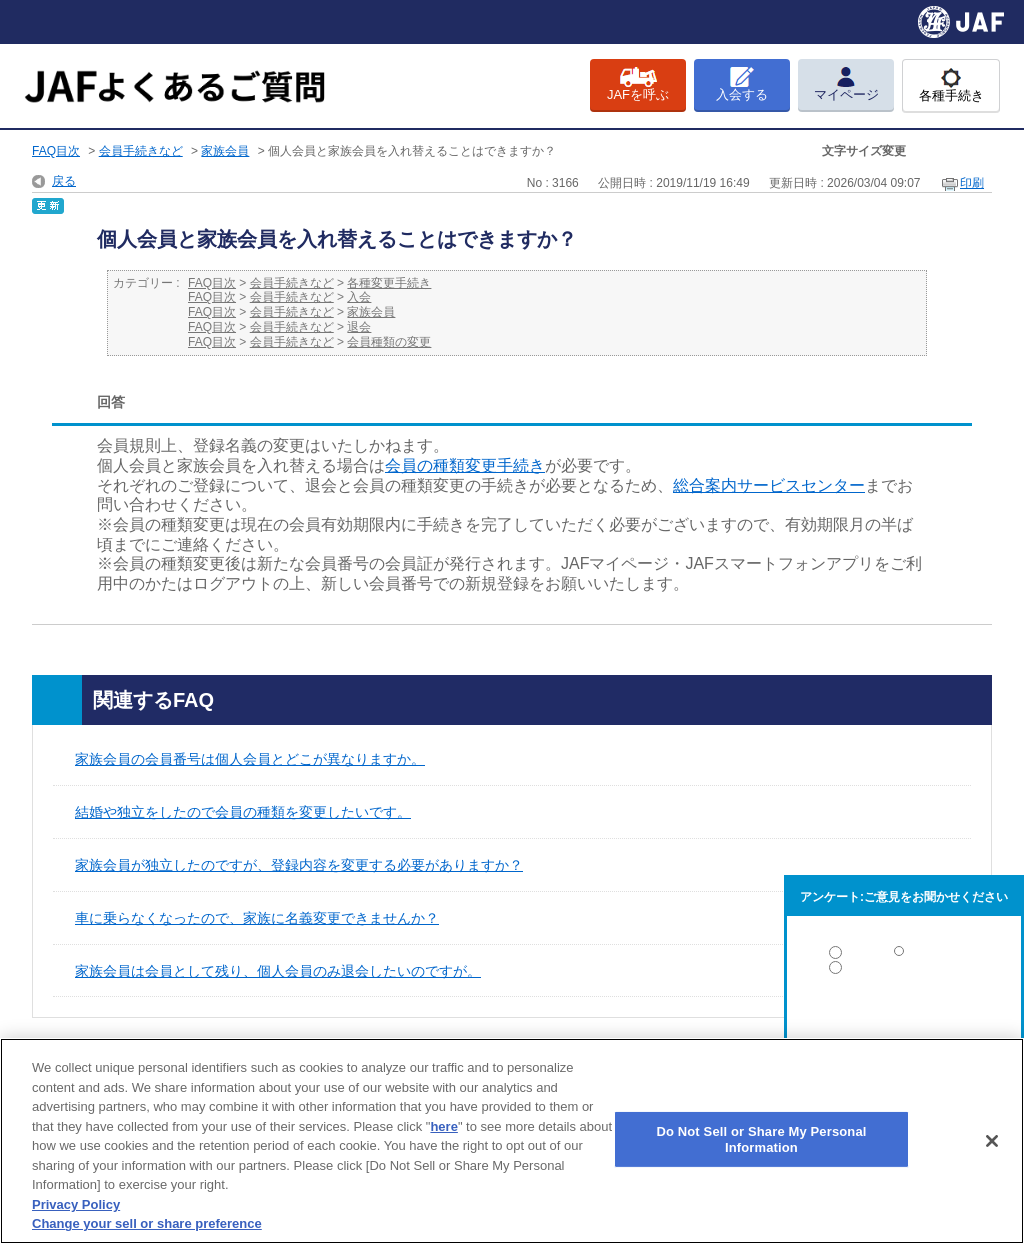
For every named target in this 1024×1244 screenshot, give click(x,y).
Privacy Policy (76, 1204)
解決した (904, 956)
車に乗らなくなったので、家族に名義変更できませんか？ (257, 918)
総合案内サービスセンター (769, 485)
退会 (359, 327)
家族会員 (225, 151)
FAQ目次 (56, 151)
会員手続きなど (141, 151)
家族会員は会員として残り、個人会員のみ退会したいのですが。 (278, 971)
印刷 (972, 183)
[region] (512, 1141)
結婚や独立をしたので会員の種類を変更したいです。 (243, 812)
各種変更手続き (389, 283)
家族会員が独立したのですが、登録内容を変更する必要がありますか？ (299, 865)
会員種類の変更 (389, 342)
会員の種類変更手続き (465, 465)
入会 (359, 297)
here (443, 1126)
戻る (64, 181)
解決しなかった (904, 1022)
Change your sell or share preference (147, 1223)
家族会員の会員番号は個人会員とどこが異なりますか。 (250, 759)
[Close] (992, 1141)
